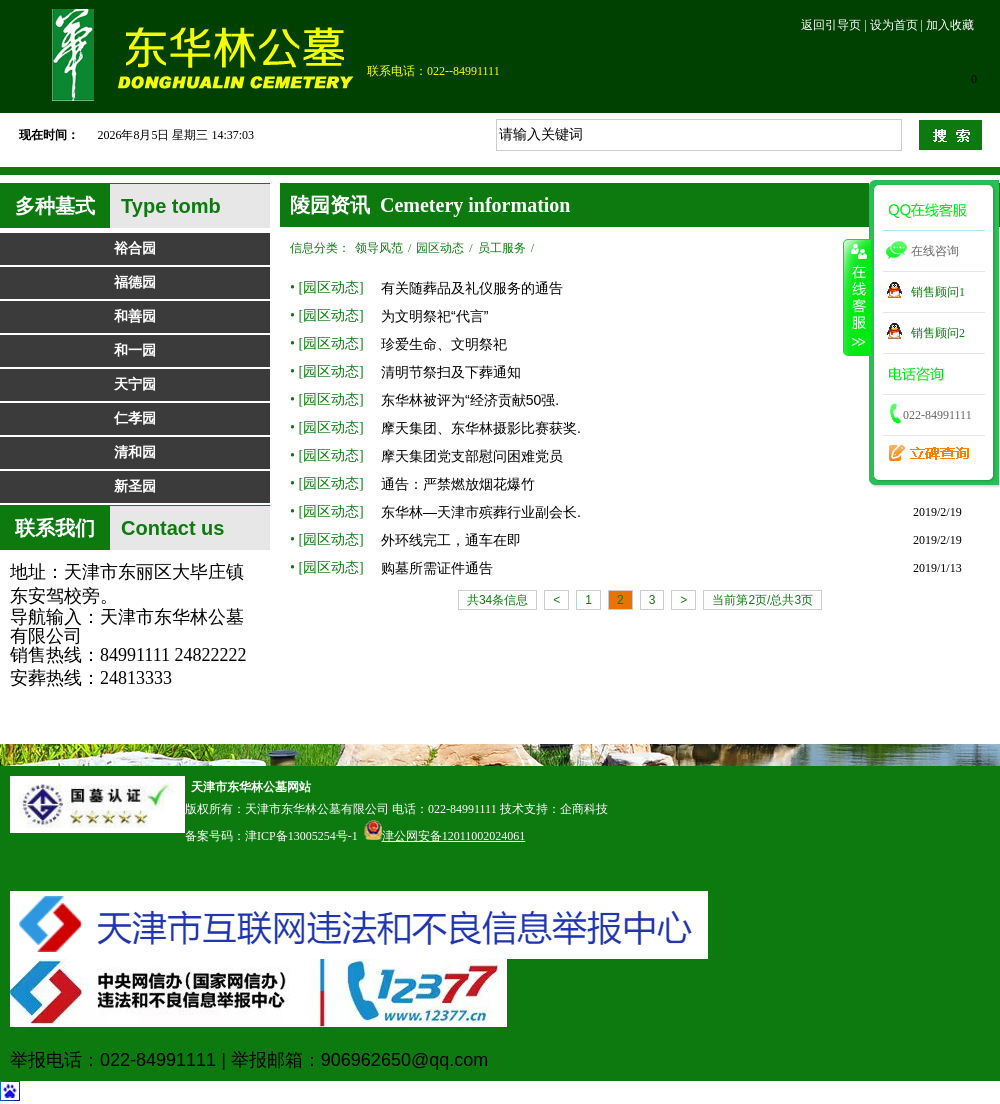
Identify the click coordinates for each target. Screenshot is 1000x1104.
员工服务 (502, 248)
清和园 (135, 452)
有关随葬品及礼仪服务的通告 (472, 288)
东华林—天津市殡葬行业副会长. (481, 512)
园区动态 (440, 248)
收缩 (857, 297)
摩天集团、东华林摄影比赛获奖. (481, 428)
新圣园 (135, 486)
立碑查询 (923, 446)
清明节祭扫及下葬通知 (451, 372)
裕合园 (135, 248)
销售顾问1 (938, 292)
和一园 (135, 350)
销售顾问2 (938, 333)
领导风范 (379, 248)
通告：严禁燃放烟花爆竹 (458, 484)
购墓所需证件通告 (437, 568)
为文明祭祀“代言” (434, 316)
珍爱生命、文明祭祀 (444, 344)
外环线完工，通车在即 (451, 540)
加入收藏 (950, 25)
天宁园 (135, 384)
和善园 (135, 316)
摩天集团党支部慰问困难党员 (472, 456)
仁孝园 (135, 418)
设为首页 (894, 25)
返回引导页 (831, 25)
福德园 (135, 282)
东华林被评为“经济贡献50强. (470, 400)
